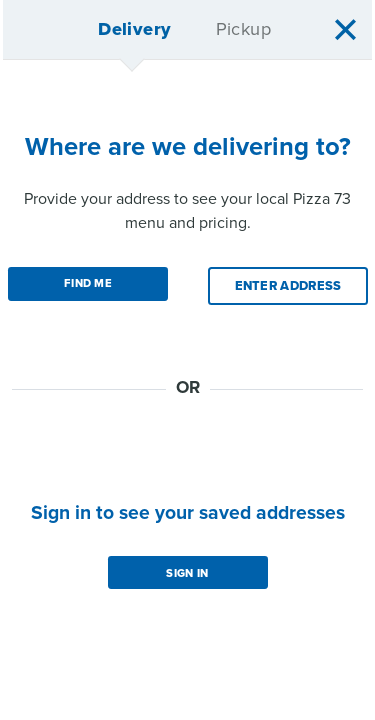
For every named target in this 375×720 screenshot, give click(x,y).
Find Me (88, 283)
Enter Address (288, 286)
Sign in (187, 573)
